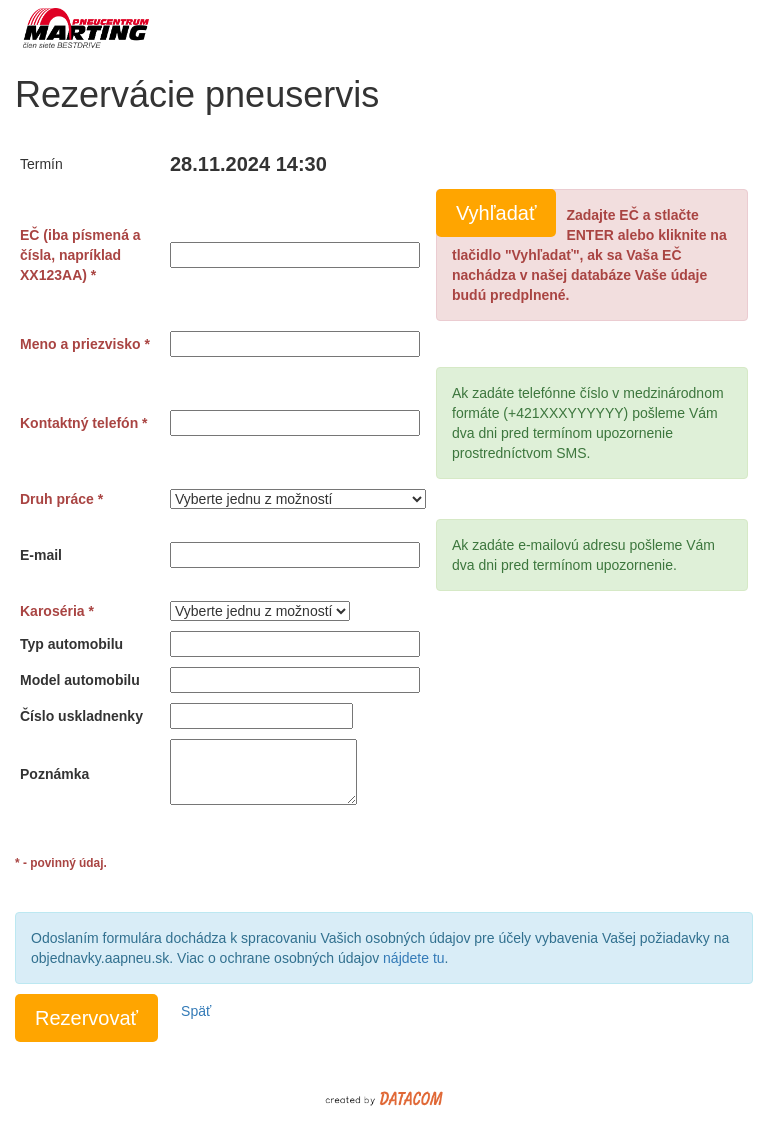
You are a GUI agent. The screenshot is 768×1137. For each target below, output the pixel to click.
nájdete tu (414, 958)
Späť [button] (196, 1011)
